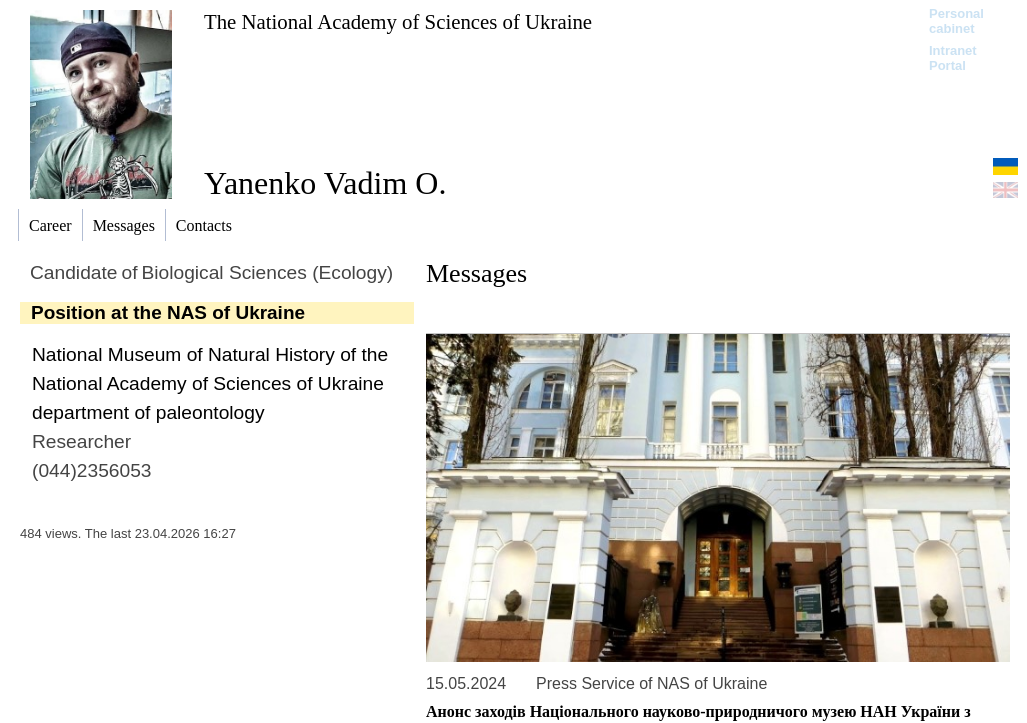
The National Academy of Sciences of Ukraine (398, 21)
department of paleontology (148, 412)
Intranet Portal (953, 58)
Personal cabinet (956, 21)
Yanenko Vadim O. (325, 183)
